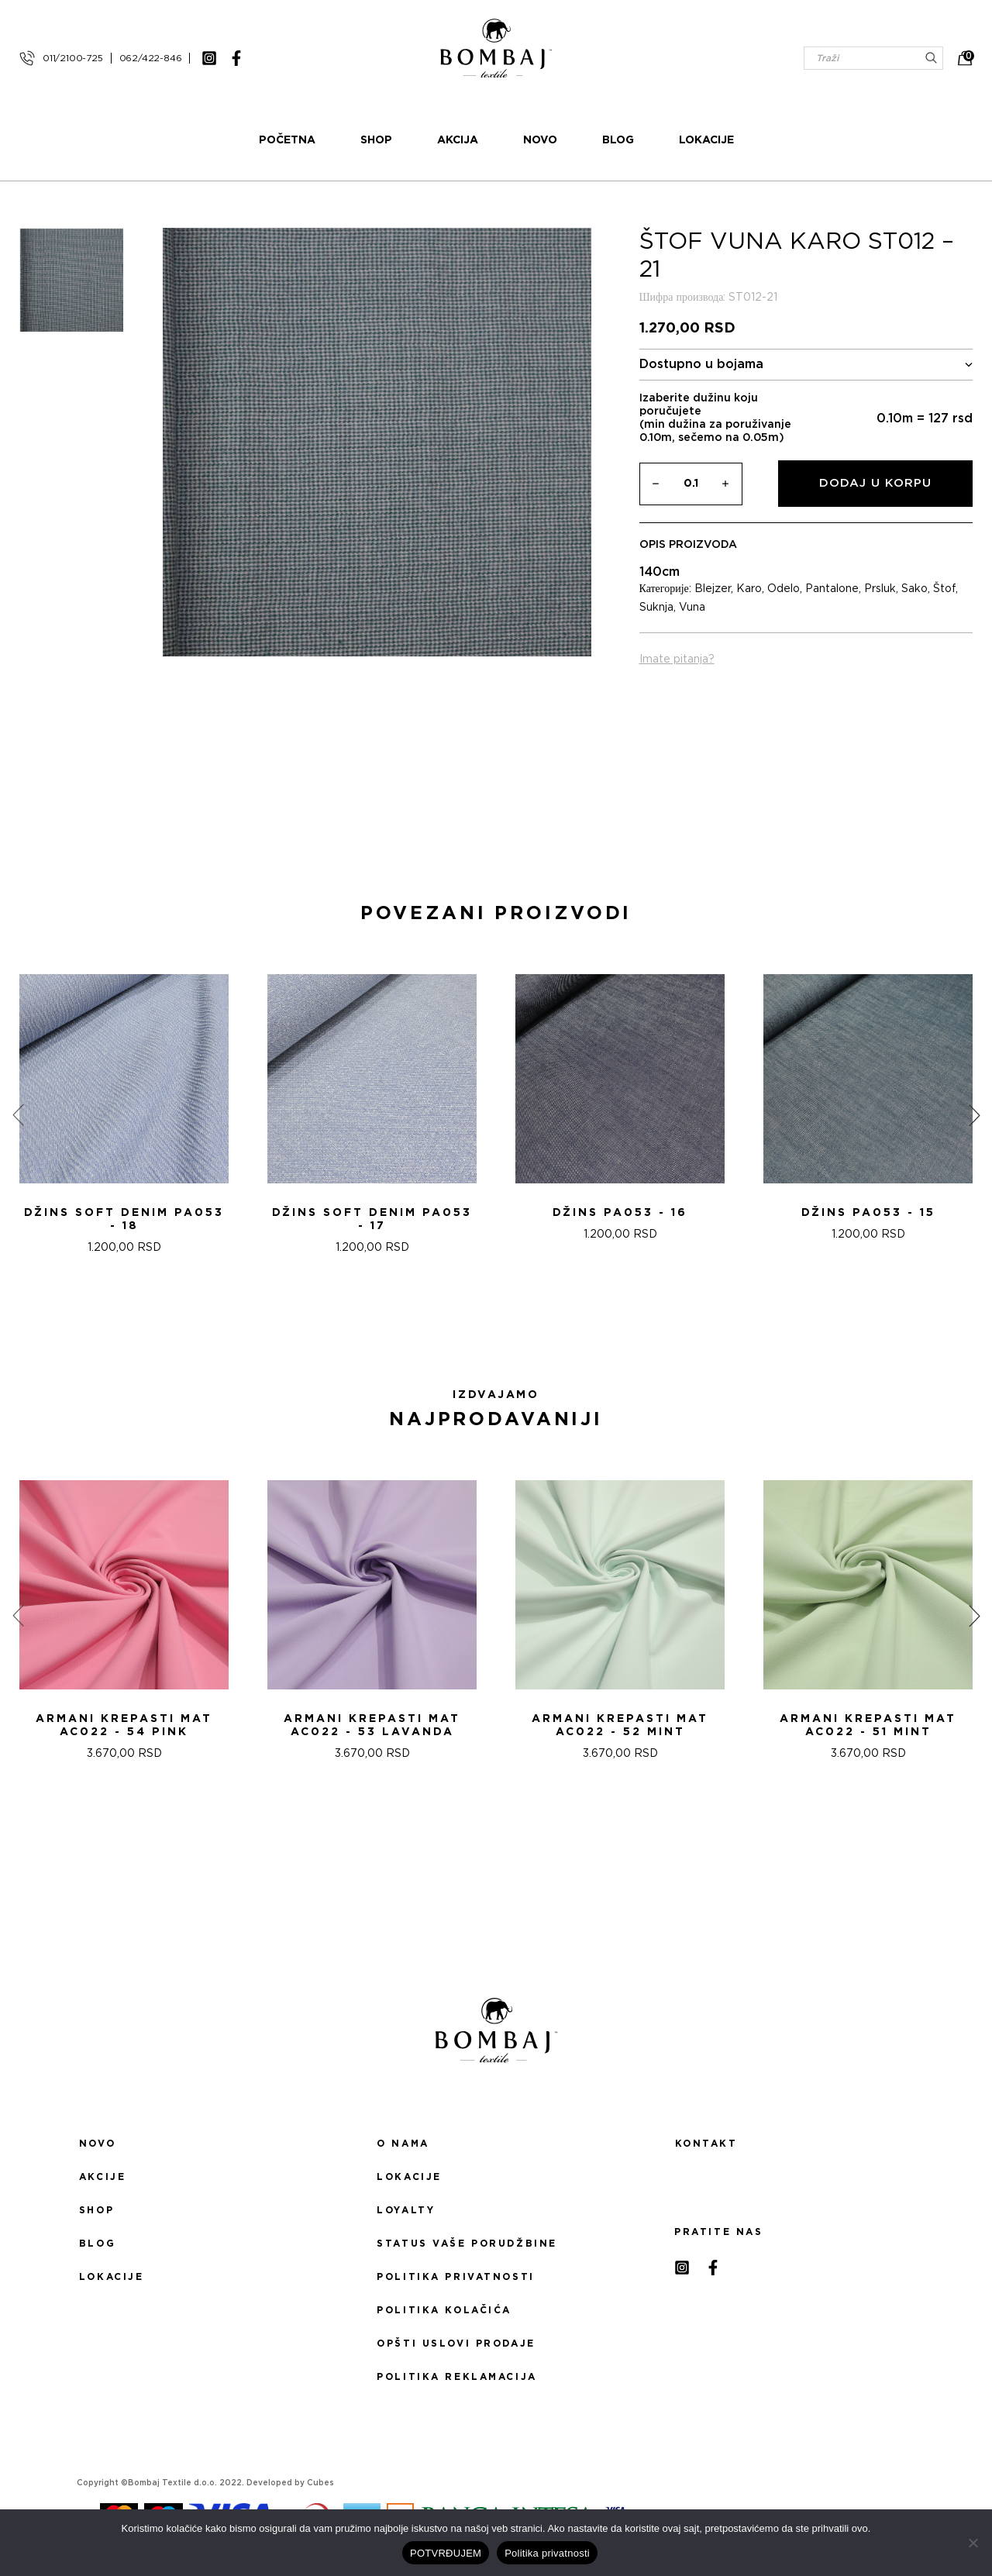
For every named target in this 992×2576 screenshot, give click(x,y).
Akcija (457, 140)
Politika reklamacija (456, 2376)
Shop (376, 140)
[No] (972, 2542)
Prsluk (880, 589)
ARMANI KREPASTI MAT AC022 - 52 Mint (620, 1725)
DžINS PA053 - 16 (620, 1212)
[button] (486, 1323)
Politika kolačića (444, 2310)
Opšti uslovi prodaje (456, 2343)
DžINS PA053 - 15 (868, 1212)
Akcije (102, 2177)
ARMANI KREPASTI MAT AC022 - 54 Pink (124, 1725)
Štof (944, 589)
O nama (403, 2143)
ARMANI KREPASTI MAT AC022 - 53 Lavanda (372, 1725)
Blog (618, 140)
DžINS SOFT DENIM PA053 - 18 (124, 1219)
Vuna (692, 607)
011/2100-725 (73, 58)
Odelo (783, 589)
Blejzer (712, 589)
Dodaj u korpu (875, 483)
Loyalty (406, 2210)
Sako (914, 589)
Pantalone (832, 589)
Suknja (656, 607)
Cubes (320, 2483)
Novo (540, 140)
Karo (749, 589)
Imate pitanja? (677, 659)
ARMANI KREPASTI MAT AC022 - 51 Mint (868, 1725)
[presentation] (18, 1115)
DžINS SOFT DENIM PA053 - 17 (372, 1219)
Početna (287, 140)
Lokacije (706, 140)
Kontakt (706, 2143)
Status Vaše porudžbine (467, 2243)
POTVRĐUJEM (445, 2553)
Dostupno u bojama (806, 364)
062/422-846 (150, 58)
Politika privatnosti (455, 2277)
